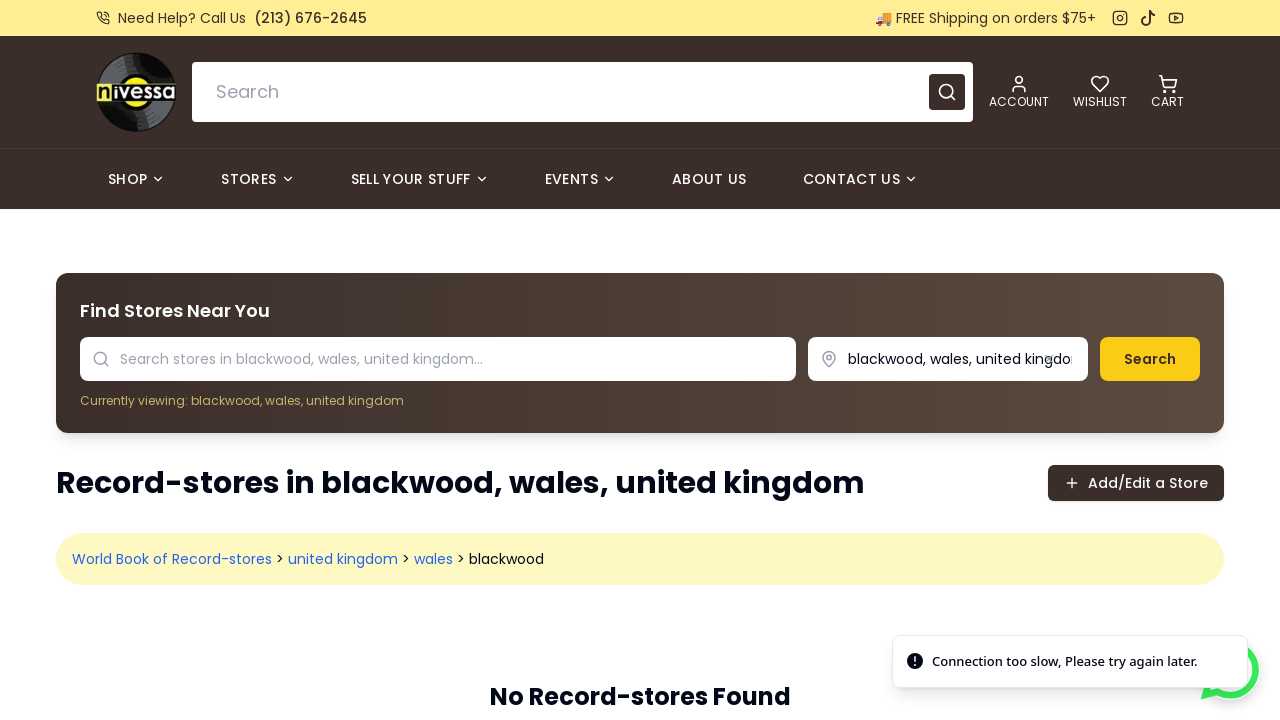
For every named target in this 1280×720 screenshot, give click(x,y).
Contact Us (861, 179)
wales (433, 559)
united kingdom (343, 559)
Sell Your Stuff (420, 179)
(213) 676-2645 (310, 18)
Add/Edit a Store (1136, 483)
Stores (257, 179)
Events (580, 179)
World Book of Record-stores (172, 559)
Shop (136, 179)
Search (1150, 359)
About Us (709, 179)
